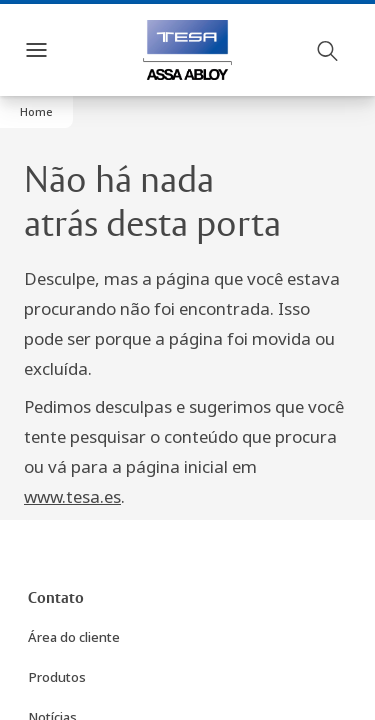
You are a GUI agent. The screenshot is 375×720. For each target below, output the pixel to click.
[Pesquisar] (328, 50)
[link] (56, 599)
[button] (36, 112)
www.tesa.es (72, 496)
